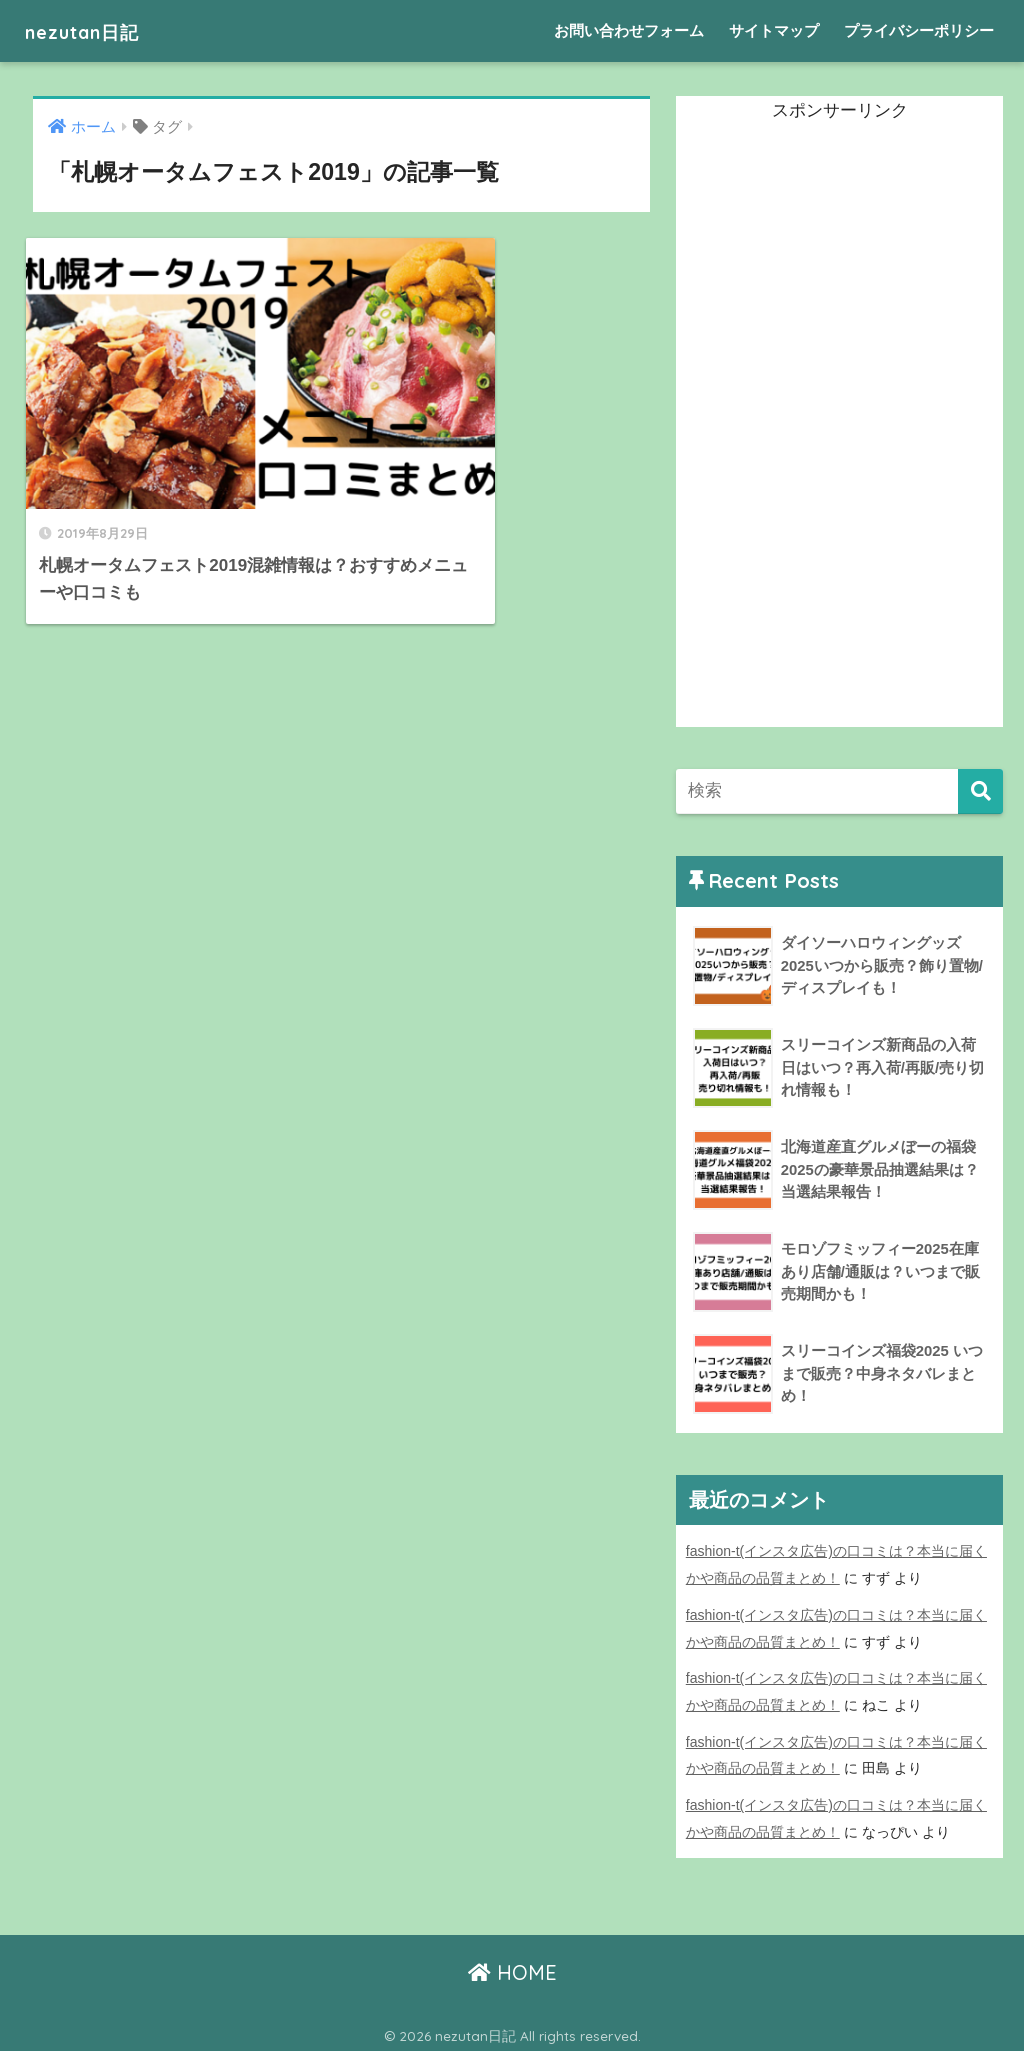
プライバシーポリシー (919, 30)
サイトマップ (774, 30)
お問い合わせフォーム (629, 30)
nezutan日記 (97, 30)
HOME (512, 1966)
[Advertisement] (826, 427)
